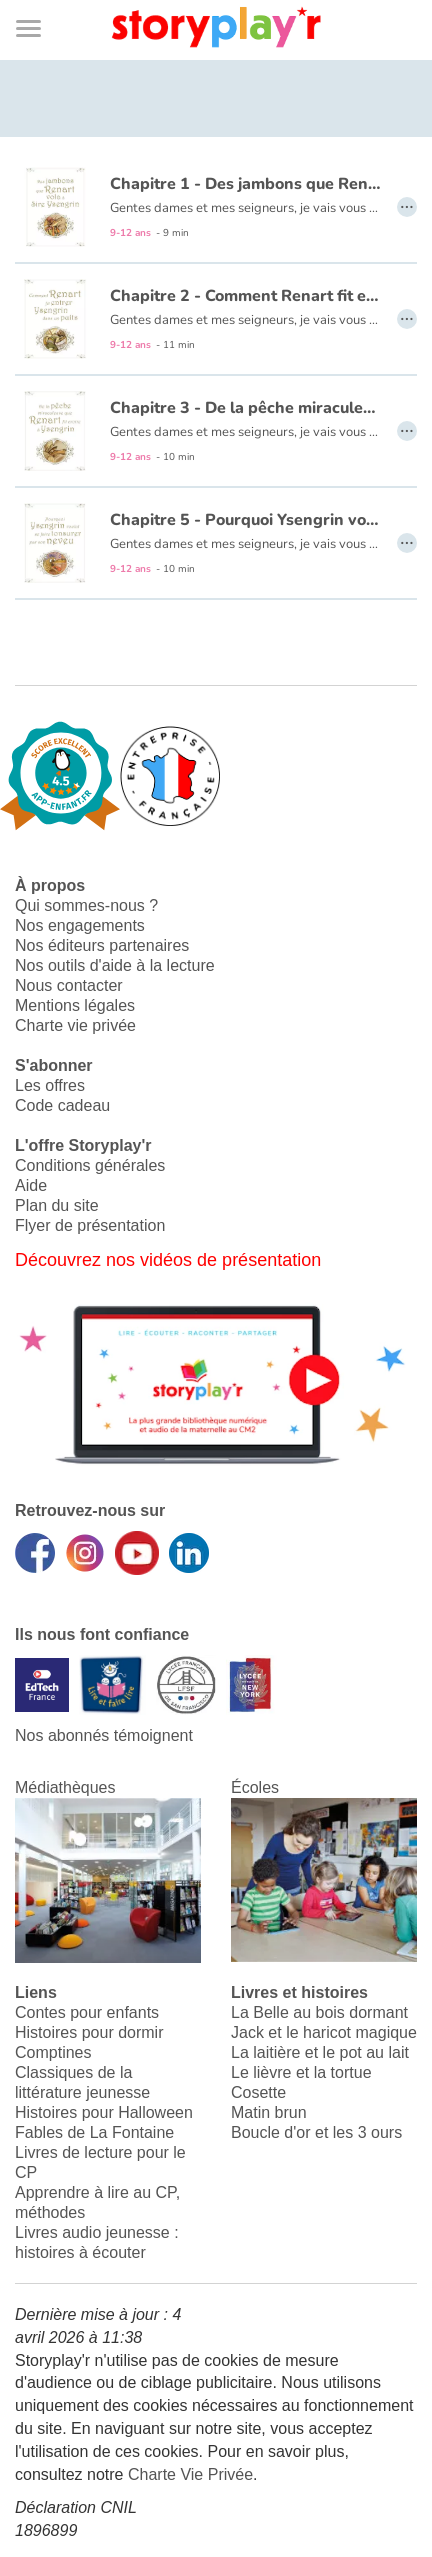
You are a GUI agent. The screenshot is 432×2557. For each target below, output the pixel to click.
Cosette (258, 2092)
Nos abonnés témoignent (104, 1735)
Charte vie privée (75, 1025)
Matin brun (269, 2112)
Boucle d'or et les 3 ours (316, 2132)
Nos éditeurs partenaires (102, 945)
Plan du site (57, 1205)
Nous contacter (69, 985)
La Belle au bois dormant (319, 2012)
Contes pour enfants (87, 2012)
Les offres (50, 1085)
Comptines (53, 2052)
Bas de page (40, 0)
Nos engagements (80, 925)
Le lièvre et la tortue (301, 2072)
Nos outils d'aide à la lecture (115, 965)
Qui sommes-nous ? (86, 905)
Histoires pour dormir (89, 2032)
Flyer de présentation (90, 1225)
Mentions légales (75, 1005)
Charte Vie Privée (190, 2474)
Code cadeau (62, 1105)
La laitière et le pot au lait (320, 2052)
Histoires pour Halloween (104, 2112)
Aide (31, 1185)
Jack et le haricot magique (324, 2032)
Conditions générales (90, 1165)
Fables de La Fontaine (94, 2132)
